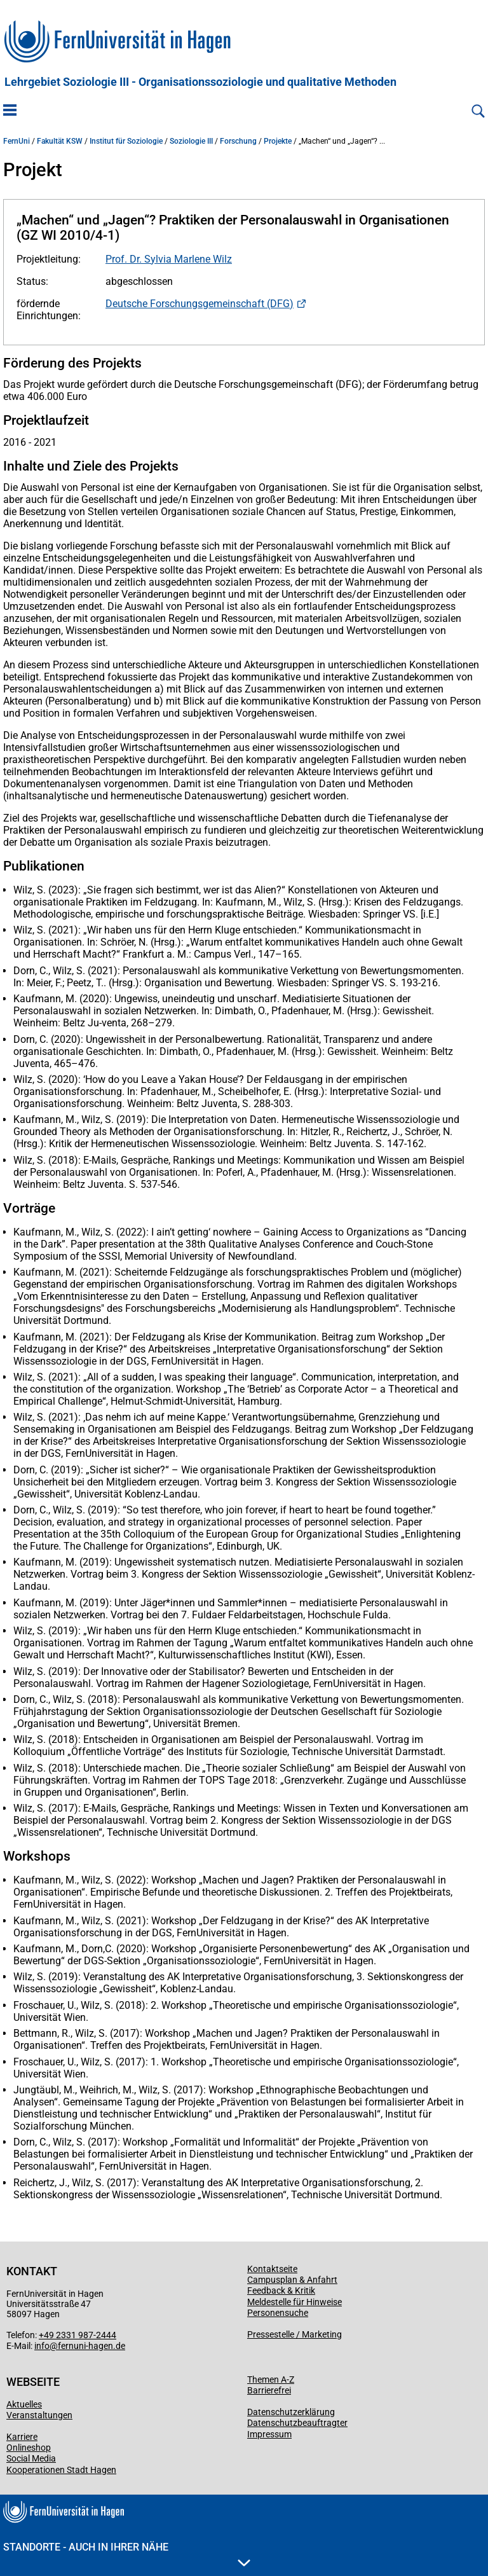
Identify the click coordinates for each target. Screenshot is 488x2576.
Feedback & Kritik (281, 2290)
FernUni (16, 141)
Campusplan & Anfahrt (292, 2280)
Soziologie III (191, 141)
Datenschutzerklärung (291, 2412)
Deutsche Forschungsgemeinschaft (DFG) (199, 304)
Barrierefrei (269, 2390)
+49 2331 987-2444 (77, 2335)
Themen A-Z (270, 2379)
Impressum (269, 2434)
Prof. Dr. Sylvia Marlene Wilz (168, 259)
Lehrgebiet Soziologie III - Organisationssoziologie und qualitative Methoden (200, 82)
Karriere (21, 2437)
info (42, 2346)
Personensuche (277, 2313)
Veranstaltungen (39, 2415)
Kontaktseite (272, 2269)
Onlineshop (28, 2447)
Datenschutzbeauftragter (297, 2423)
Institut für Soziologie (126, 141)
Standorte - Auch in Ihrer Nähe (126, 2553)
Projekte (278, 141)
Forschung (238, 141)
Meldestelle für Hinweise (294, 2302)
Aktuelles (24, 2404)
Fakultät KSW (60, 141)
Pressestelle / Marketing (294, 2334)
